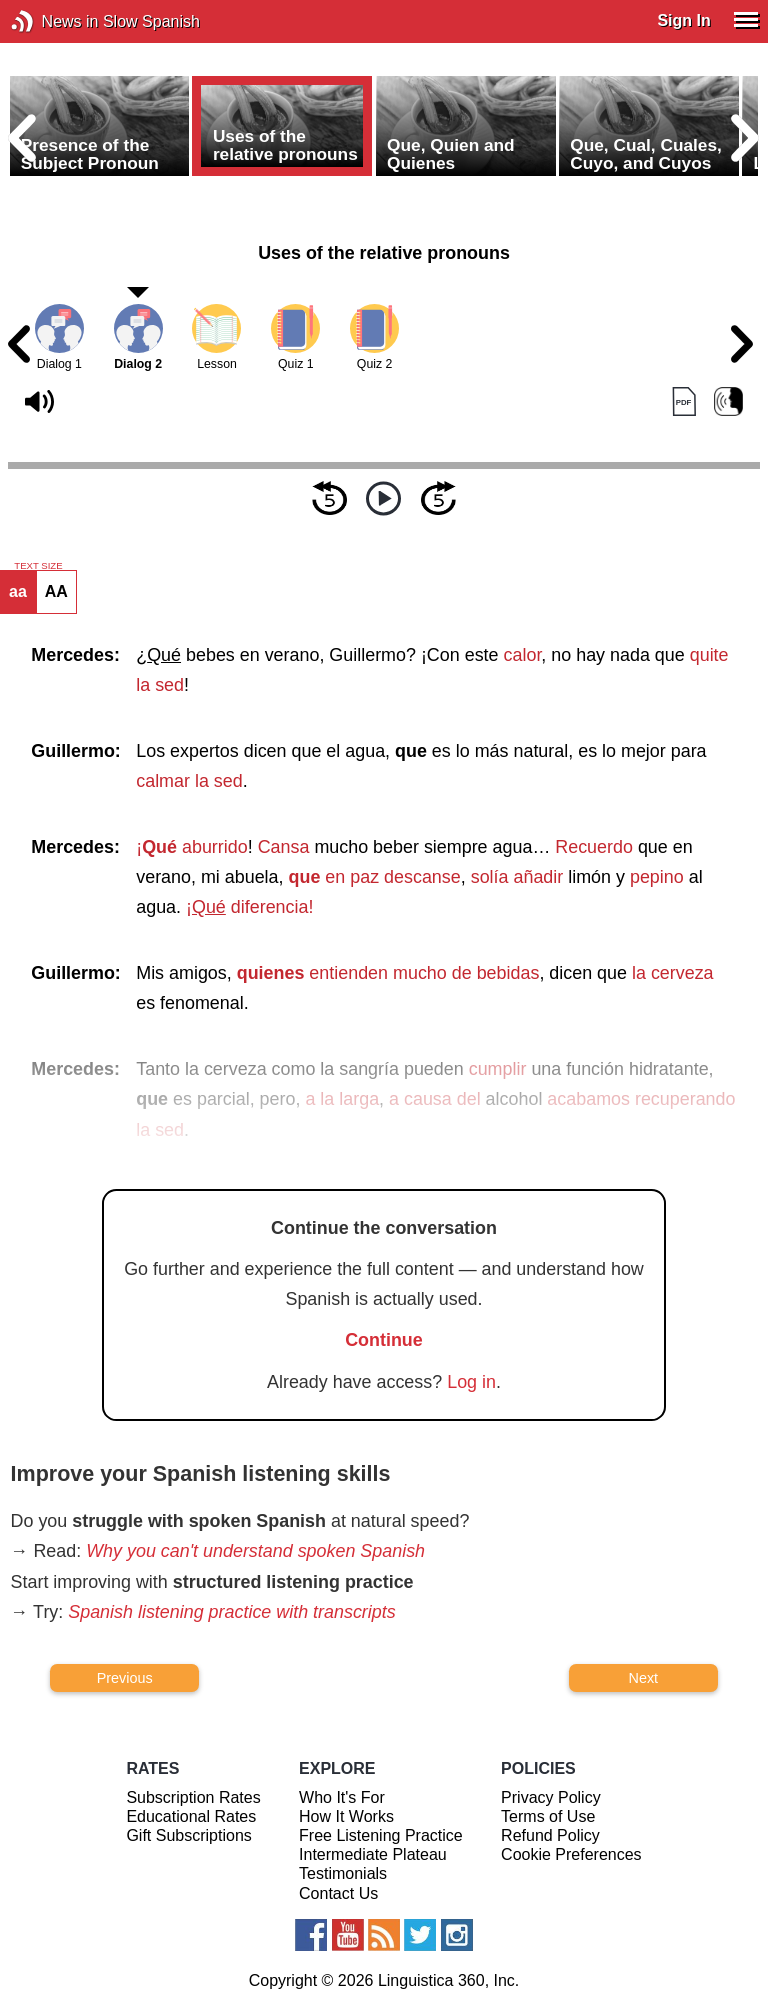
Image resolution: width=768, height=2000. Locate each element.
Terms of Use (548, 1816)
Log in (471, 1382)
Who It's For (342, 1797)
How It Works (346, 1816)
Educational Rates (191, 1816)
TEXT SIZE (38, 566)
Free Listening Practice (381, 1835)
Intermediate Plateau (373, 1854)
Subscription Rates (193, 1797)
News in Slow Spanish (52, 21)
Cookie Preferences (571, 1854)
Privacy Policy (551, 1797)
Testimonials (343, 1873)
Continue (384, 1340)
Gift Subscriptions (188, 1835)
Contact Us (338, 1893)
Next (644, 1678)
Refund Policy (550, 1835)
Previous (125, 1678)
